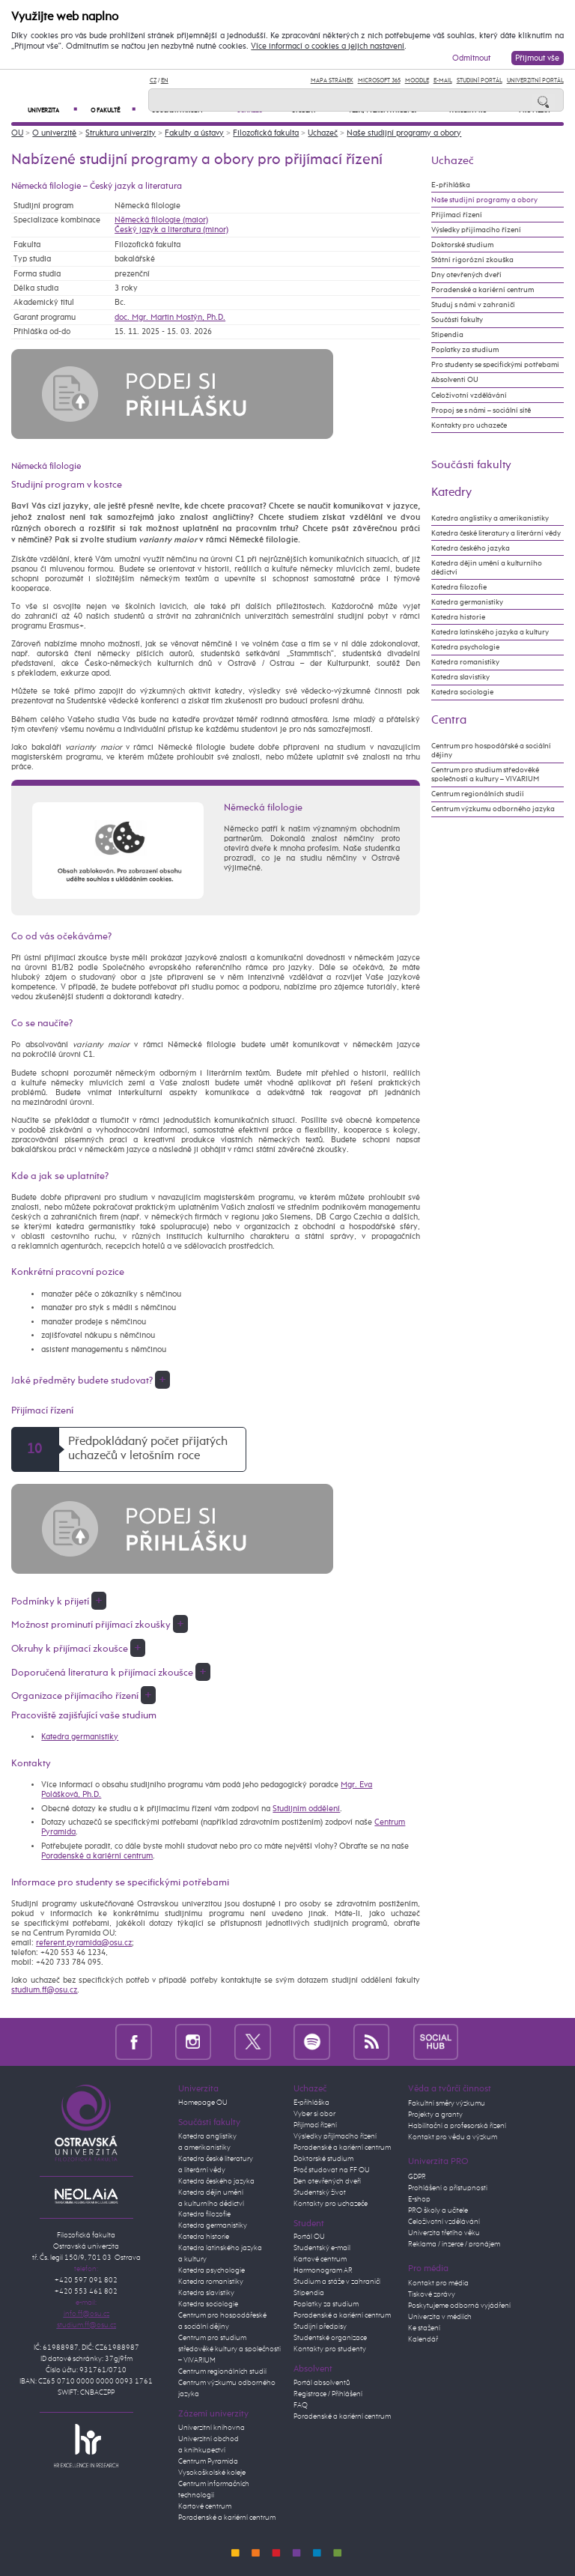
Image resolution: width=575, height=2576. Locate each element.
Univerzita (52, 110)
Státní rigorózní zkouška (472, 260)
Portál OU (309, 2236)
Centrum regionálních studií (477, 794)
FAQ (300, 2405)
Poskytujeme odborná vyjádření (459, 2305)
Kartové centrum (204, 2506)
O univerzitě (54, 133)
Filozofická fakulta (266, 133)
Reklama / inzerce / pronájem (454, 2244)
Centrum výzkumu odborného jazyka (493, 809)
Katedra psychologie (465, 647)
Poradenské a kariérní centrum (97, 1856)
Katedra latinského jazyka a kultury (490, 632)
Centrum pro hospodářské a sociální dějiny (491, 750)
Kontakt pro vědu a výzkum (452, 2137)
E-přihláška (450, 185)
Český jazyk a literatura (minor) (171, 229)
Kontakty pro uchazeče (469, 425)
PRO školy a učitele (438, 2210)
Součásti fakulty (457, 320)
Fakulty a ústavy (194, 133)
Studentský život (319, 2192)
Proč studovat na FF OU (331, 2170)
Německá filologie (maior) (161, 220)
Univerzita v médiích (440, 2317)
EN (164, 80)
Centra (448, 720)
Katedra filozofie (459, 587)
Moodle (417, 80)
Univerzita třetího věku (444, 2233)
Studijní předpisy (320, 2326)
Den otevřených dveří (327, 2181)
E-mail (442, 80)
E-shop (419, 2199)
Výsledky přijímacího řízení (476, 230)
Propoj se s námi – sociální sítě (481, 410)
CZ (153, 80)
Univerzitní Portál (535, 80)
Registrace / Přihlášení (327, 2394)
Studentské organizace (330, 2338)
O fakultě (113, 110)
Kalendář (423, 2339)
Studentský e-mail (321, 2248)
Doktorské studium (462, 245)
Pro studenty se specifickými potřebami (495, 365)
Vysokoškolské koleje (212, 2472)
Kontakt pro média (438, 2283)
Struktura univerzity (120, 133)
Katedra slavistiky (460, 677)
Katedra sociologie (462, 692)
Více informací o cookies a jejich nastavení (327, 46)
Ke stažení (424, 2328)
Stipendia (447, 335)
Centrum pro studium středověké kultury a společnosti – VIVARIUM (229, 2349)
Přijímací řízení (456, 215)
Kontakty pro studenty (329, 2349)
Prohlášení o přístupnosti (447, 2188)
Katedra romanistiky (465, 662)
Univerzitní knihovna (211, 2427)
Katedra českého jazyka (470, 548)
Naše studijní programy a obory (404, 133)
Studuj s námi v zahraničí (473, 305)
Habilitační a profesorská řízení (457, 2126)
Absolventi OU (454, 380)
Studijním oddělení (306, 1808)
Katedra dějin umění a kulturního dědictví (486, 568)
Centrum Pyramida (208, 2461)
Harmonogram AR (323, 2270)
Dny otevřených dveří (466, 275)
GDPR (417, 2176)
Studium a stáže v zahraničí (336, 2281)
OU (17, 133)
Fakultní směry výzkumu (446, 2103)
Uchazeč (323, 133)
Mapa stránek (332, 80)
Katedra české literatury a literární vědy (496, 533)
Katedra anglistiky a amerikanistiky (490, 518)
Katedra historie (458, 617)
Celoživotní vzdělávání (469, 395)
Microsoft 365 (379, 80)
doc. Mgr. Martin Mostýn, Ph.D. (170, 317)
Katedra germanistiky (79, 1737)
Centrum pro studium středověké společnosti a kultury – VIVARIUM (485, 774)
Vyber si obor (314, 2114)
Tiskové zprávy (431, 2294)
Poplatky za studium (465, 350)
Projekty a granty (435, 2114)
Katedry (451, 492)
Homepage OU (203, 2102)
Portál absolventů (321, 2382)
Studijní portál (479, 80)
